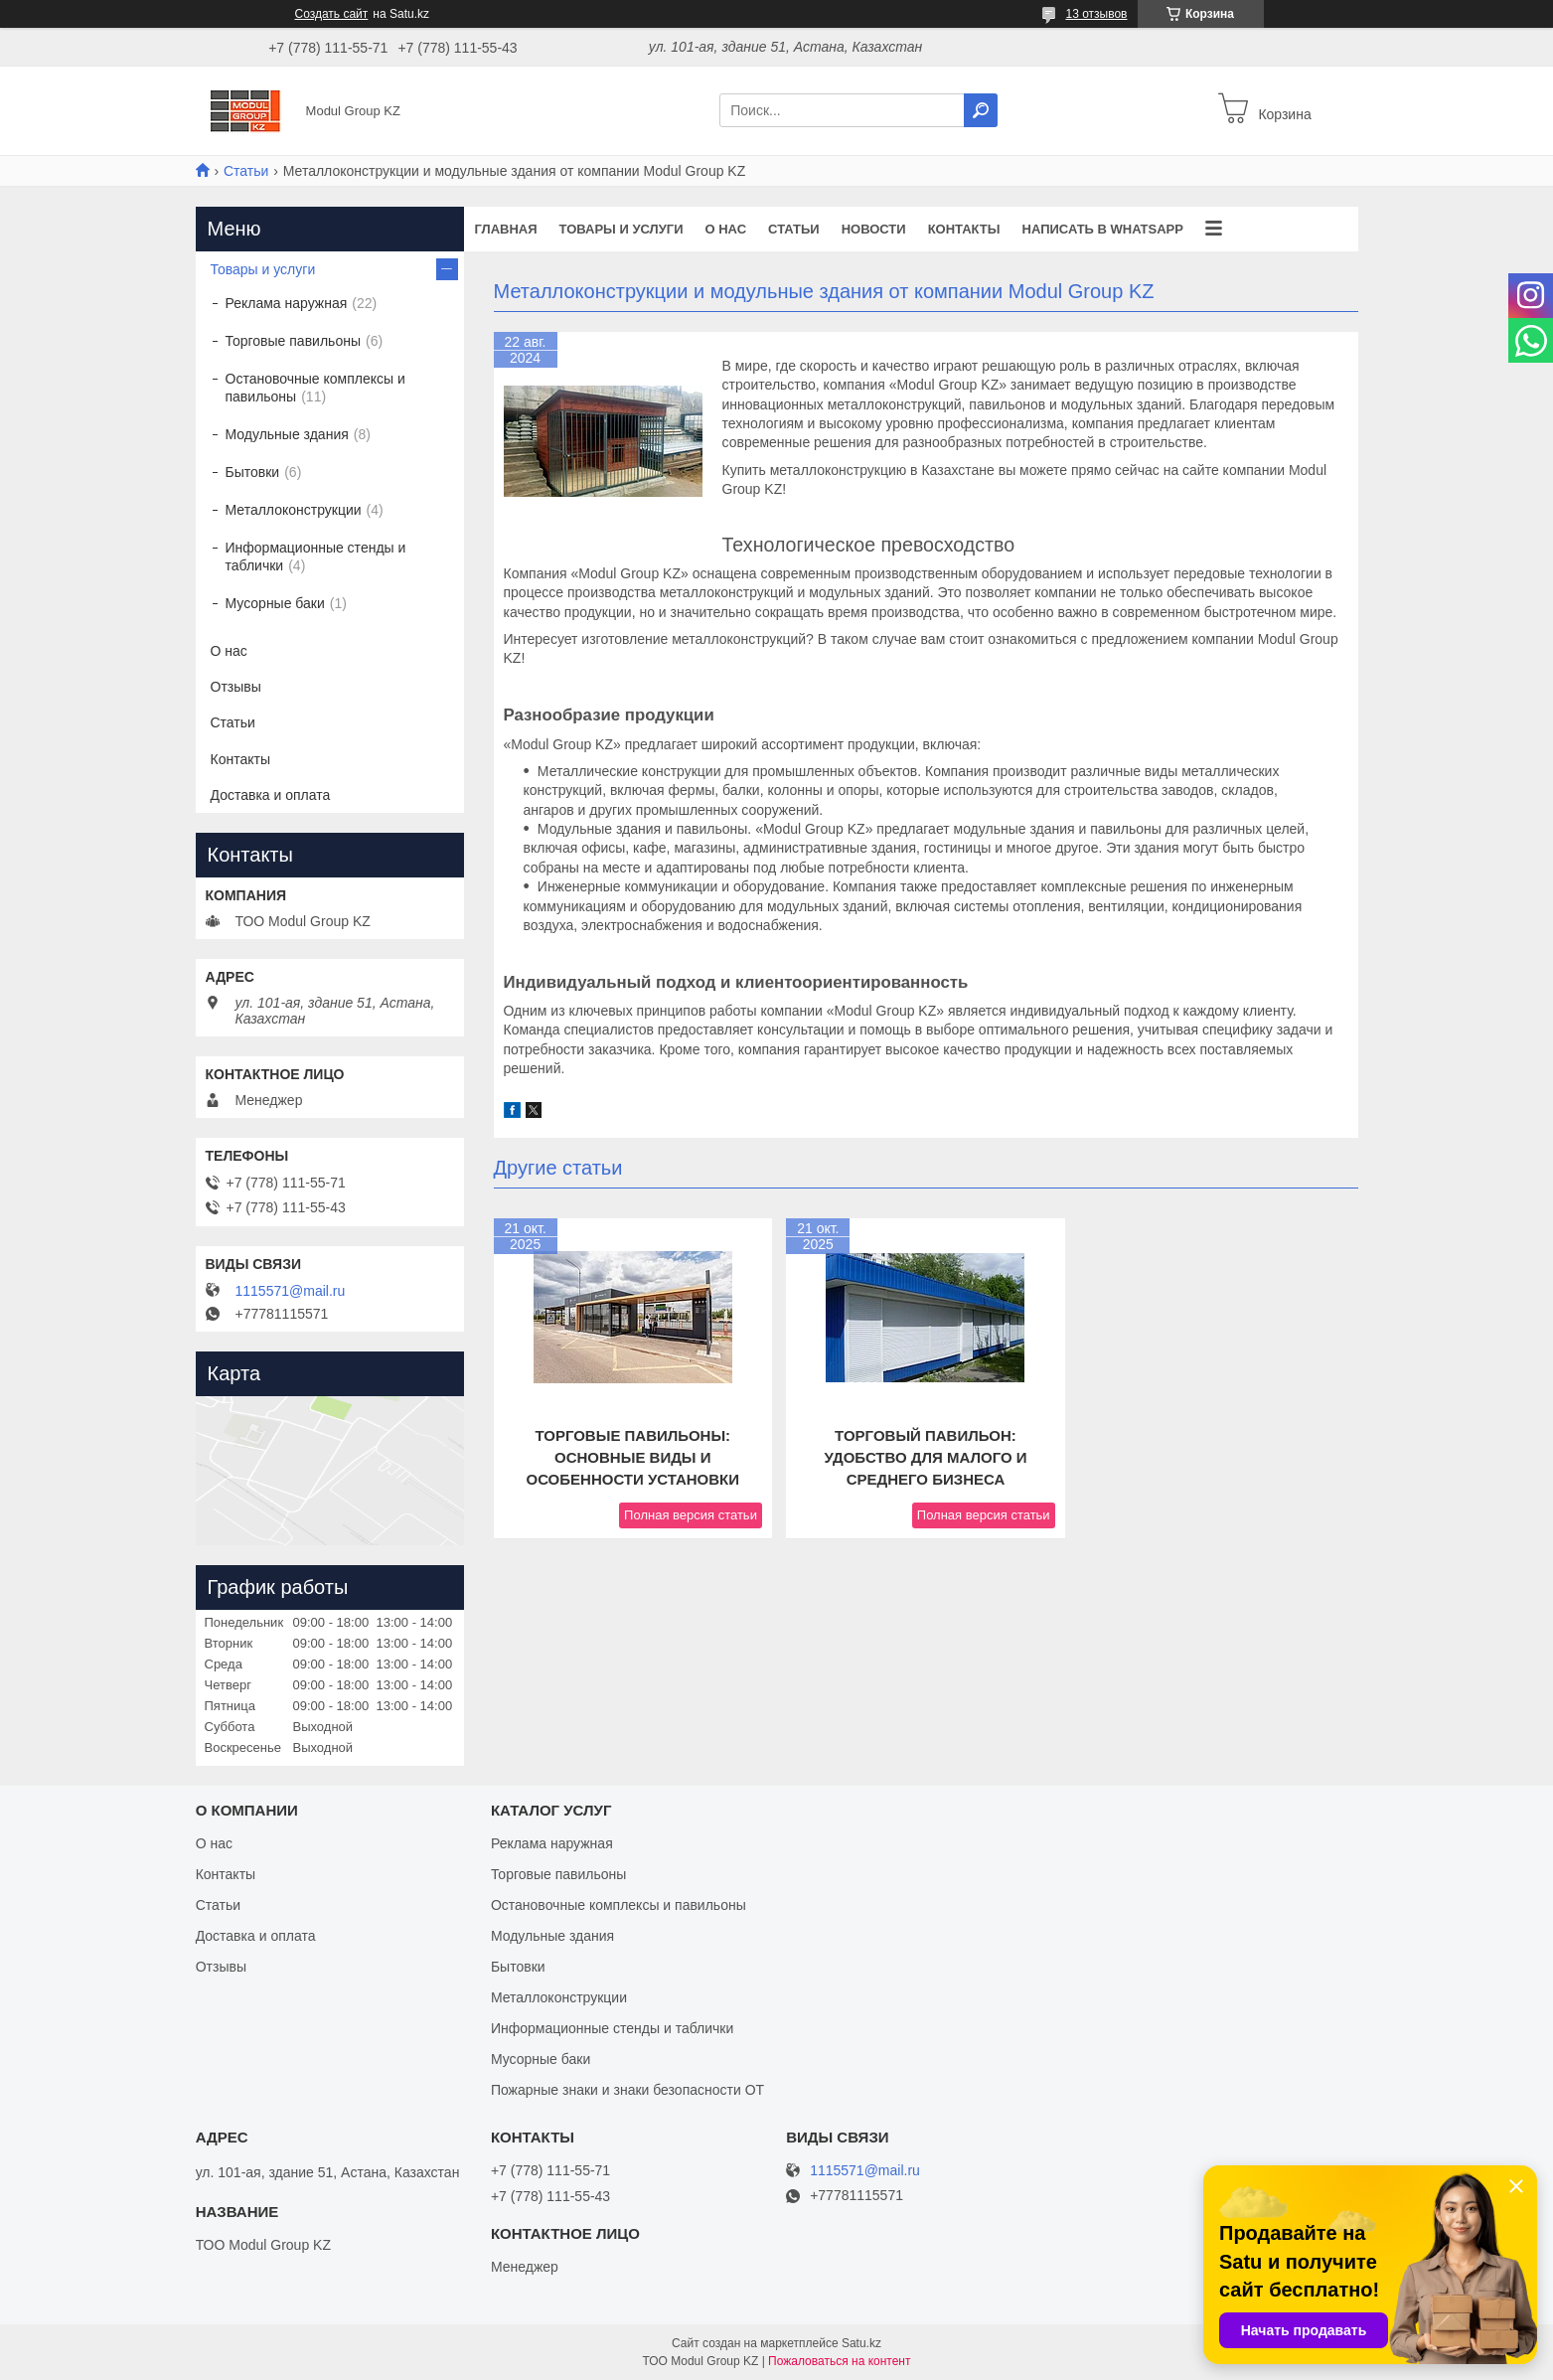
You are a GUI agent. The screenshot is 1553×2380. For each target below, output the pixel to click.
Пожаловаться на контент (839, 2361)
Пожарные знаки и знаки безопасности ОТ (627, 2090)
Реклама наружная (287, 303)
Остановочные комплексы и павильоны (315, 387)
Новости (874, 229)
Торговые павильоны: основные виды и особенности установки (632, 1457)
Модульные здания (287, 434)
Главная (506, 229)
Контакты (964, 229)
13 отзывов (1096, 14)
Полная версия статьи (690, 1514)
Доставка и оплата (271, 795)
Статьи (246, 171)
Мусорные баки (275, 603)
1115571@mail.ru (290, 1291)
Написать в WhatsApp (1102, 229)
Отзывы (236, 687)
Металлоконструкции (294, 510)
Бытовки (253, 472)
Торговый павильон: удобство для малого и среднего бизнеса (925, 1457)
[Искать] (981, 110)
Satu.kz (861, 2343)
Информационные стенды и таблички (316, 556)
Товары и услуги (621, 229)
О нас (725, 229)
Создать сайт (332, 14)
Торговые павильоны (293, 341)
